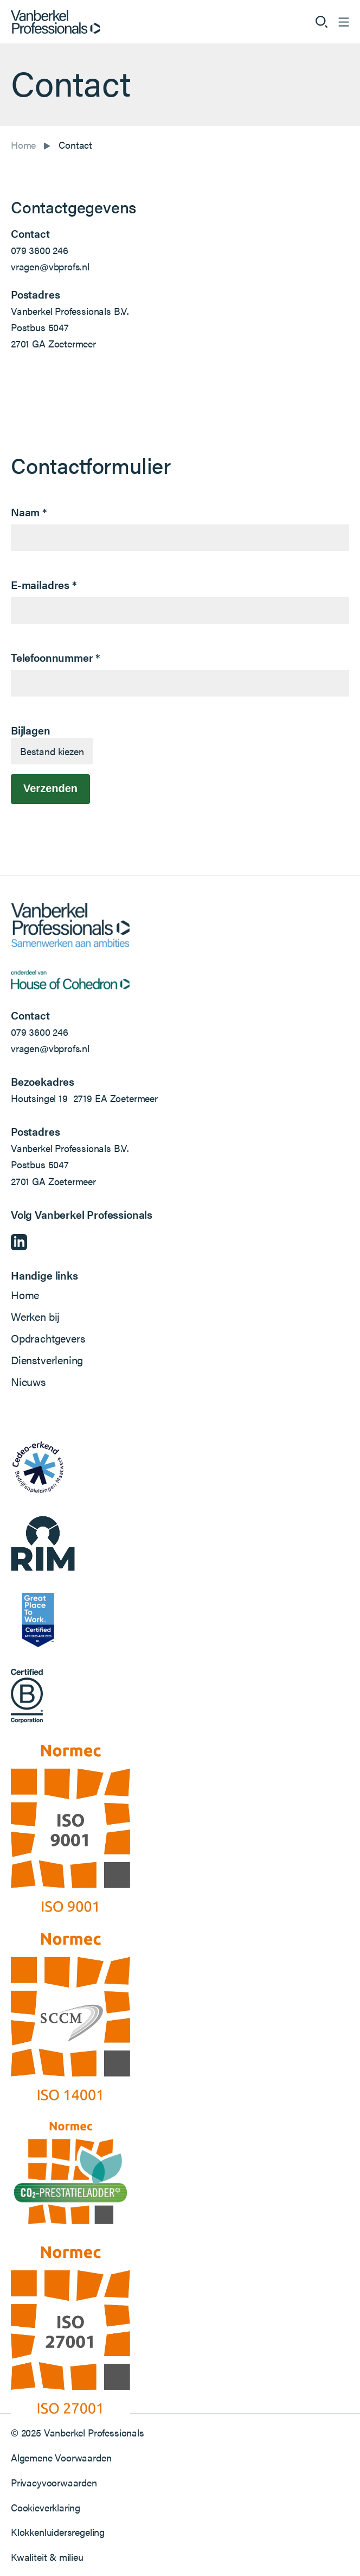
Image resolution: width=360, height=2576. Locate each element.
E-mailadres (44, 584)
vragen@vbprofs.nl (50, 266)
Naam (29, 512)
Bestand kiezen (51, 751)
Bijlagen (30, 730)
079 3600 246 (39, 250)
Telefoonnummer (55, 657)
